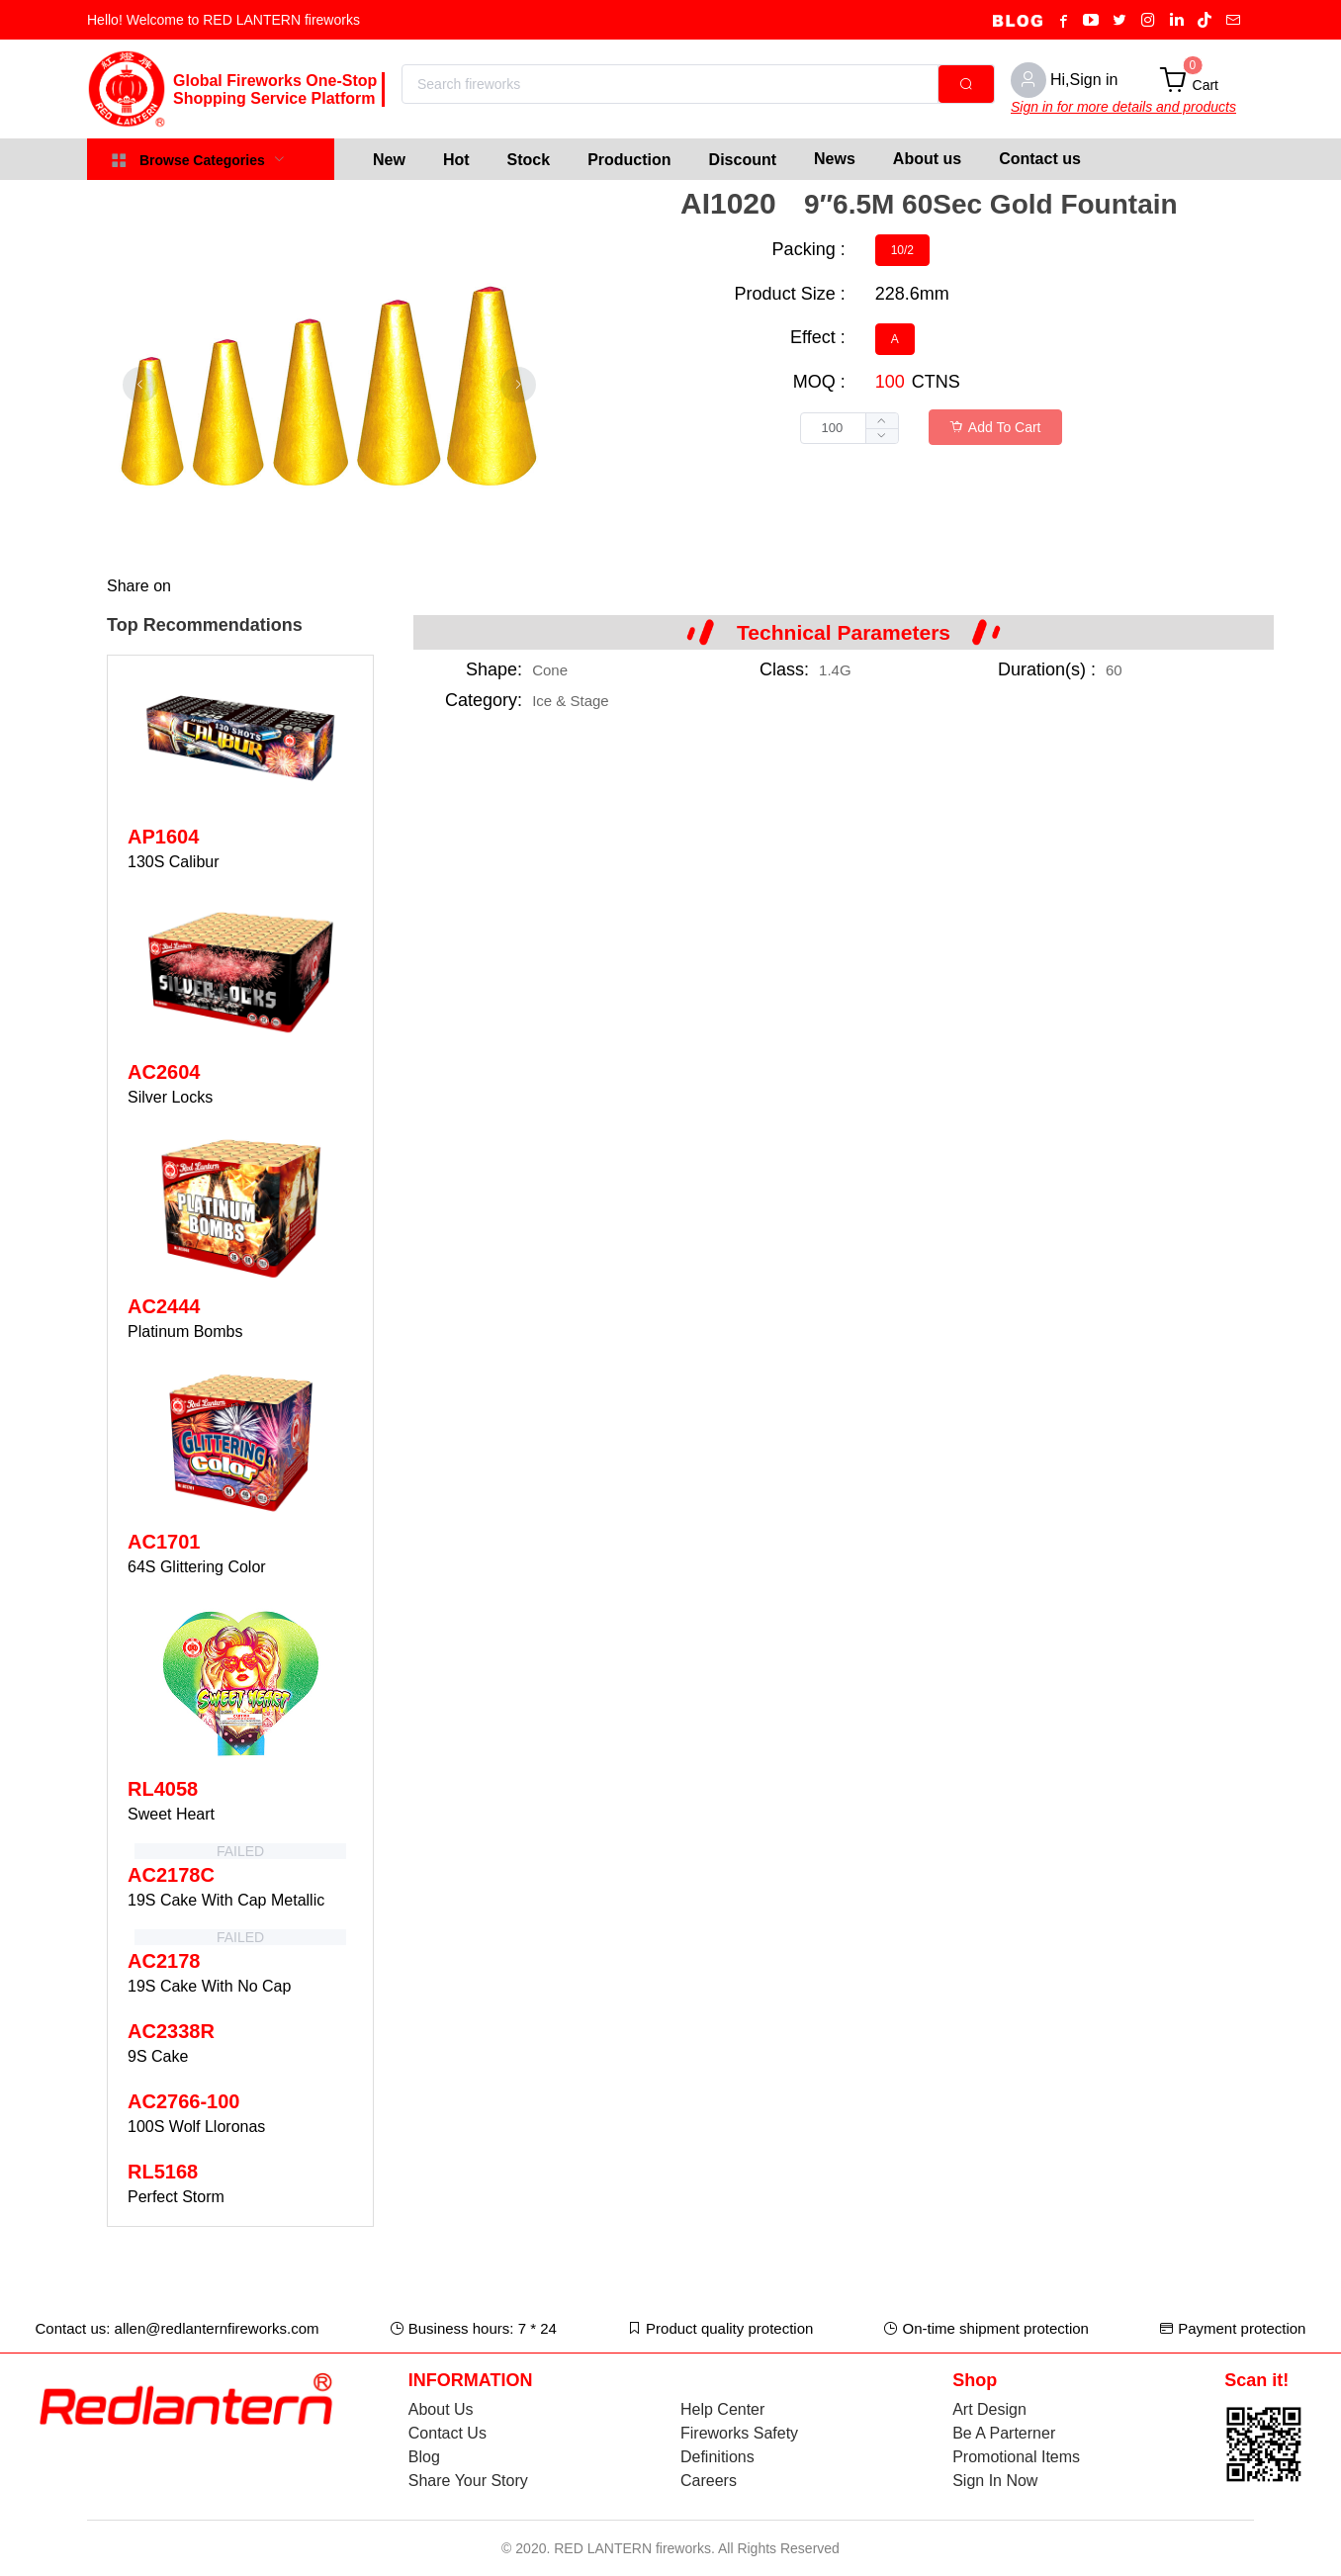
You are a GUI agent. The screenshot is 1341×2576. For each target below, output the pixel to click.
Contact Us (447, 2433)
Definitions (717, 2456)
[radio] (902, 250)
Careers (708, 2480)
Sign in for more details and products (1123, 107)
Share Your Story (468, 2480)
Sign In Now (994, 2480)
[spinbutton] (849, 428)
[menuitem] (389, 159)
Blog (424, 2456)
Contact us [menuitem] (1040, 158)
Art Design (989, 2409)
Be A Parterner (1003, 2433)
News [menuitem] (834, 158)
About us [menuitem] (927, 158)
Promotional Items (1016, 2456)
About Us (441, 2409)
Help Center (722, 2409)
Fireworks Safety (739, 2433)
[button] (881, 435)
